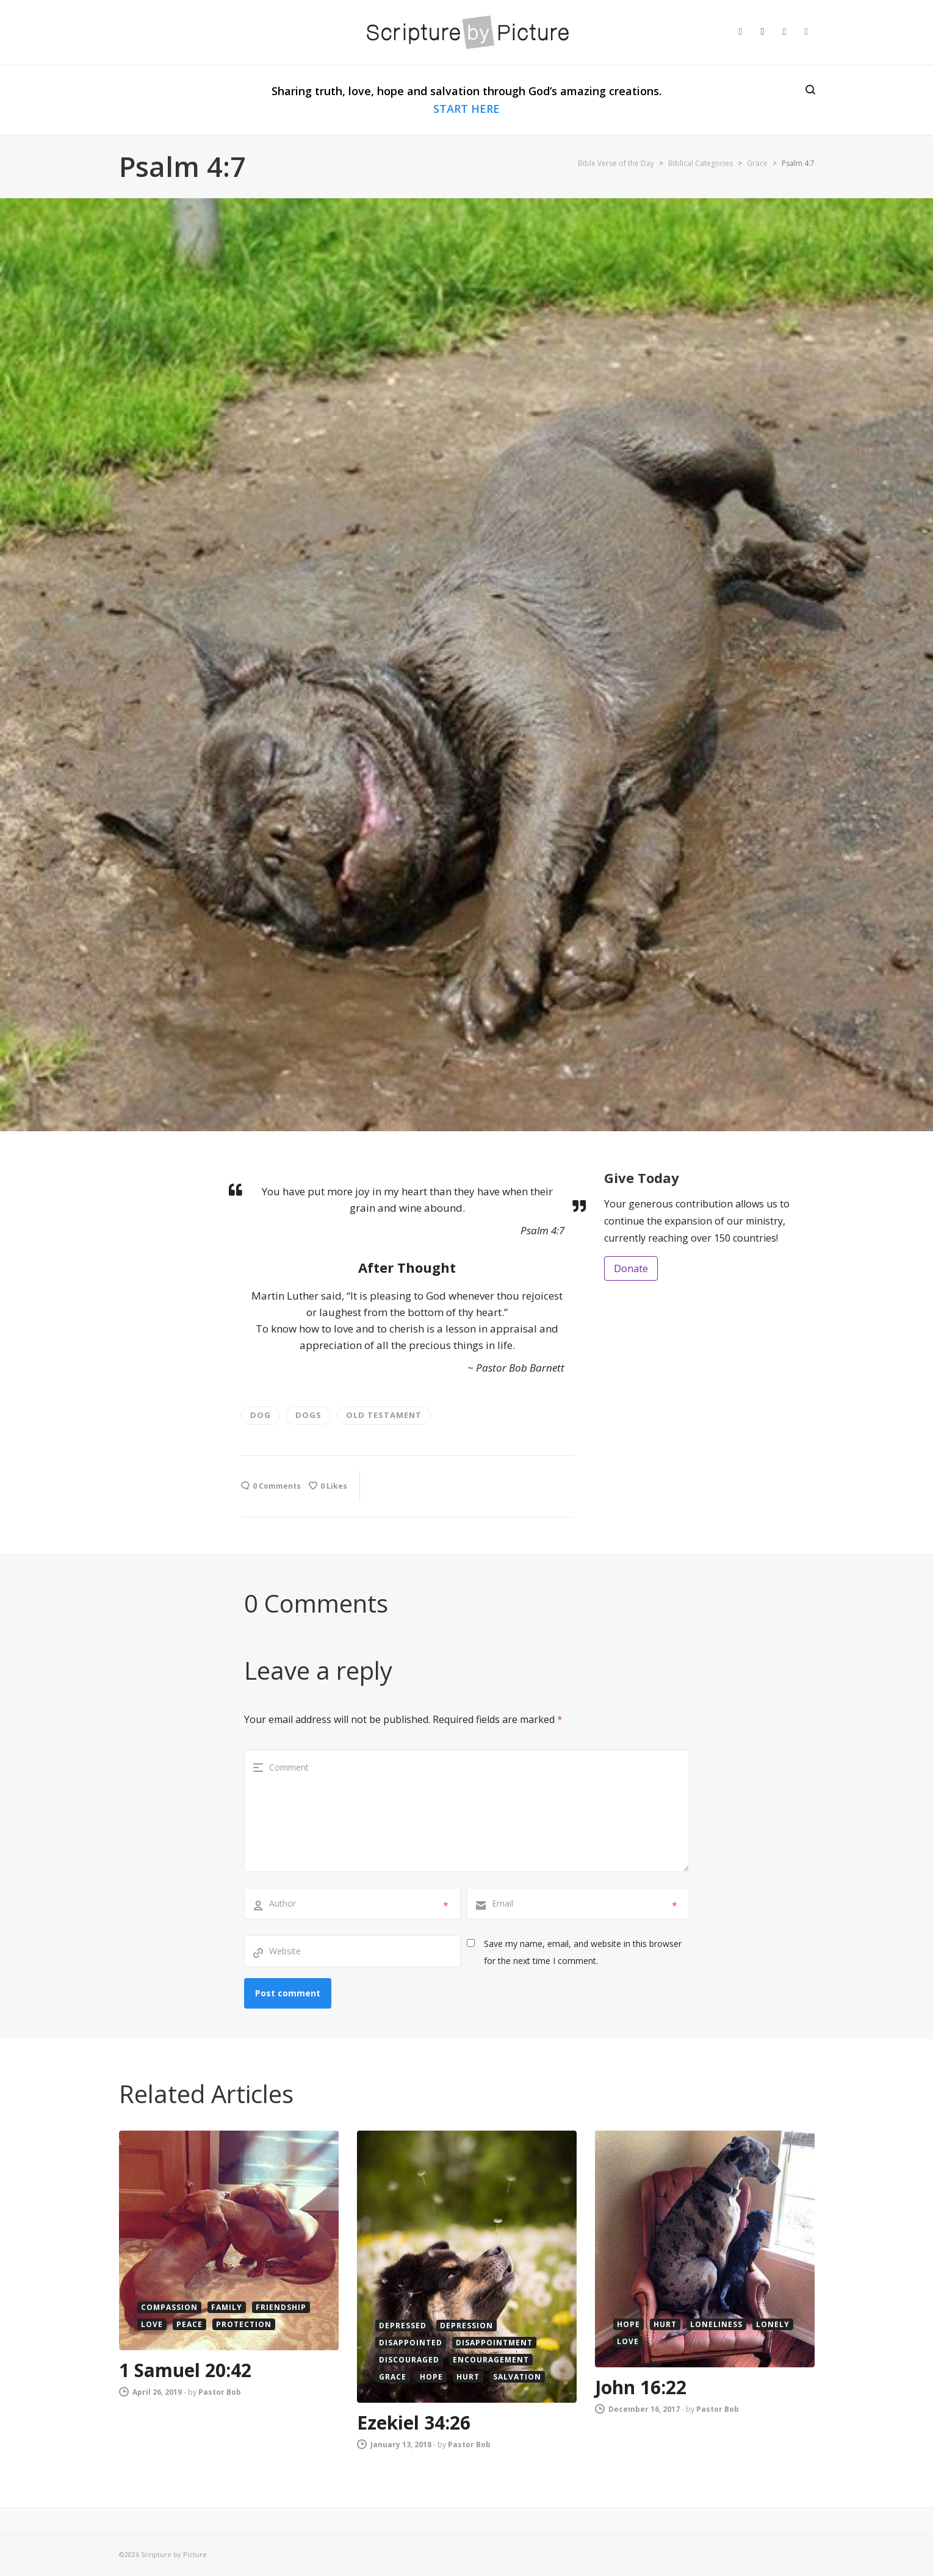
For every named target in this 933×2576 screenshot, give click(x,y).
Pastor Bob (219, 2392)
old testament (384, 1414)
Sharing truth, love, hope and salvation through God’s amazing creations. (466, 100)
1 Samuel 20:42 (185, 2370)
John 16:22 (640, 2387)
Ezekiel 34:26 (413, 2422)
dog (260, 1414)
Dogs (308, 1414)
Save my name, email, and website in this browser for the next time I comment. (583, 1952)
